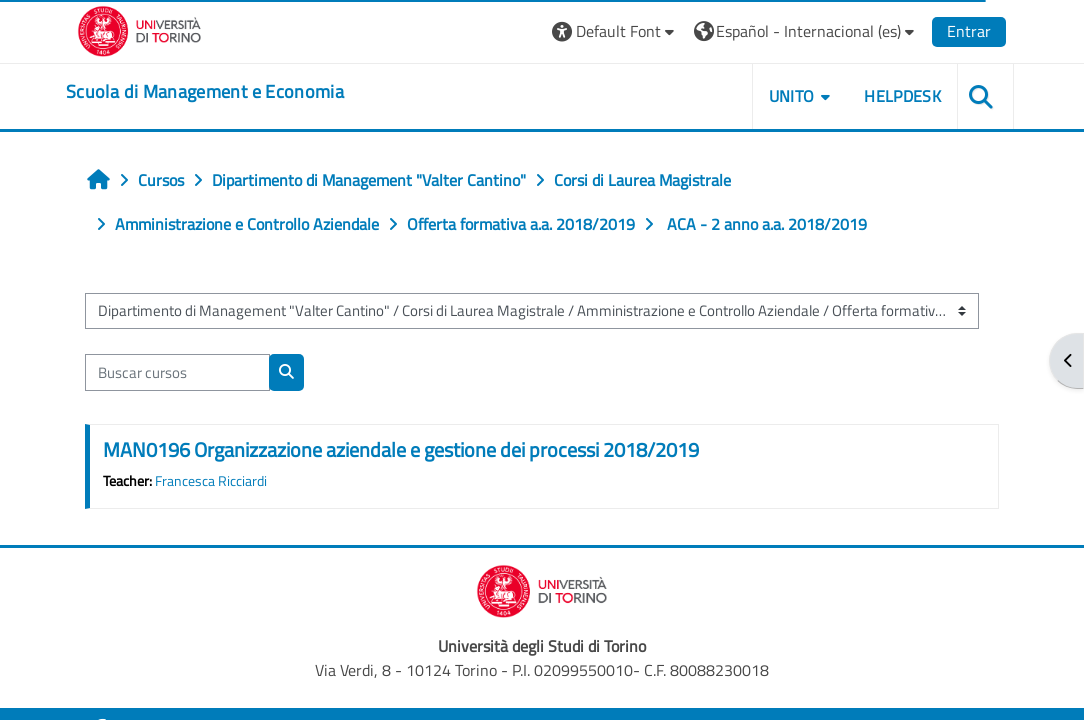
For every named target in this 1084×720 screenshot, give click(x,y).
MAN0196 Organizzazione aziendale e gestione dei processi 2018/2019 (401, 449)
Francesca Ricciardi (211, 481)
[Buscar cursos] (177, 372)
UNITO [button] (792, 96)
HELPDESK (902, 96)
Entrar (969, 31)
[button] (615, 31)
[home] (205, 92)
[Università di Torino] (139, 29)
